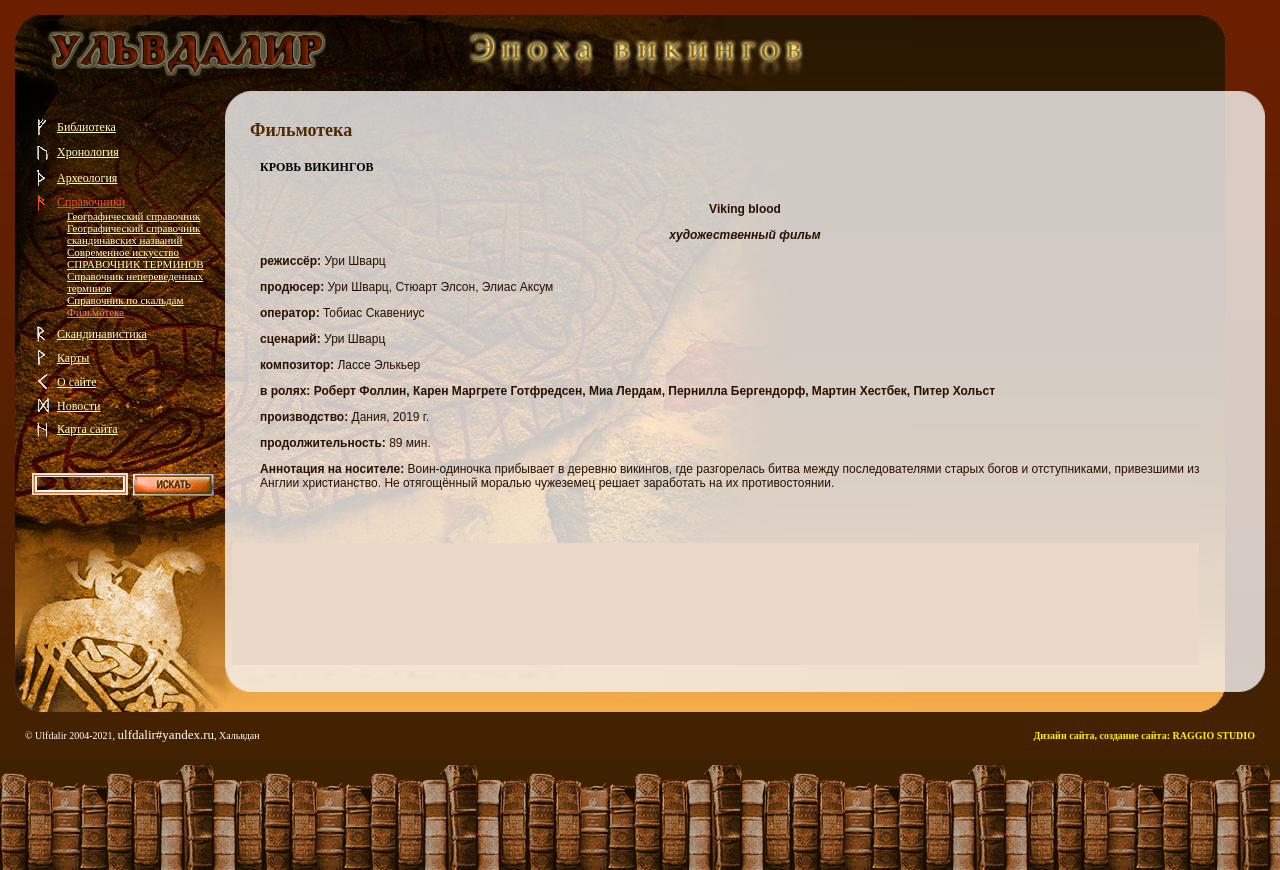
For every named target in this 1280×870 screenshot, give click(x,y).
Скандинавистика (102, 334)
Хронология (88, 152)
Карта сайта (87, 429)
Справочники (91, 202)
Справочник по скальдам (125, 300)
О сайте (76, 382)
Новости (79, 406)
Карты (73, 358)
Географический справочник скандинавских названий (133, 234)
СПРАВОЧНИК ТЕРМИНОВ (135, 264)
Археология (87, 178)
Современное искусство (123, 252)
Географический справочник (133, 216)
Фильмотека (95, 312)
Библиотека (86, 127)
